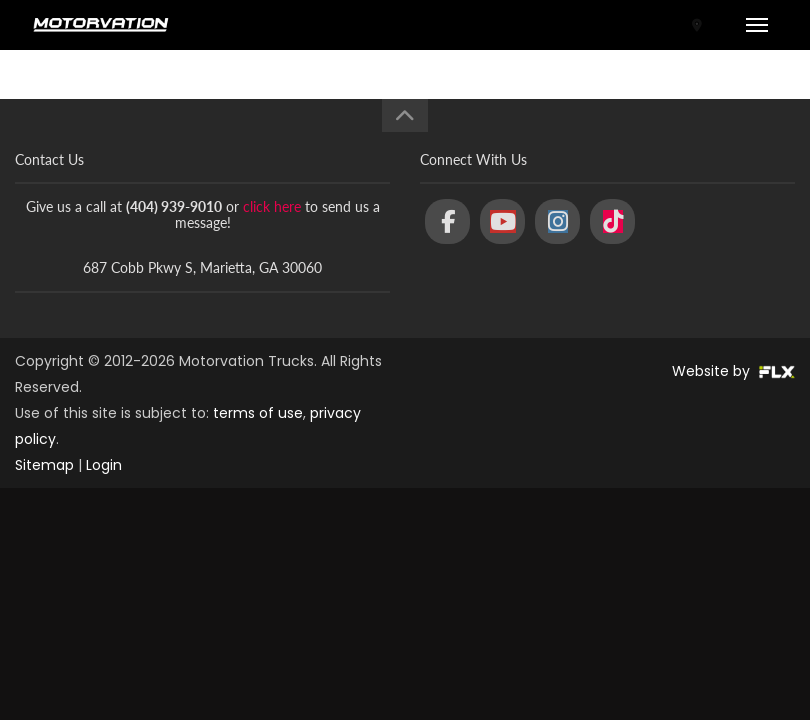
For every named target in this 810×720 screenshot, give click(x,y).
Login (104, 465)
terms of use (258, 413)
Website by (733, 371)
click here (272, 206)
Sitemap (44, 465)
